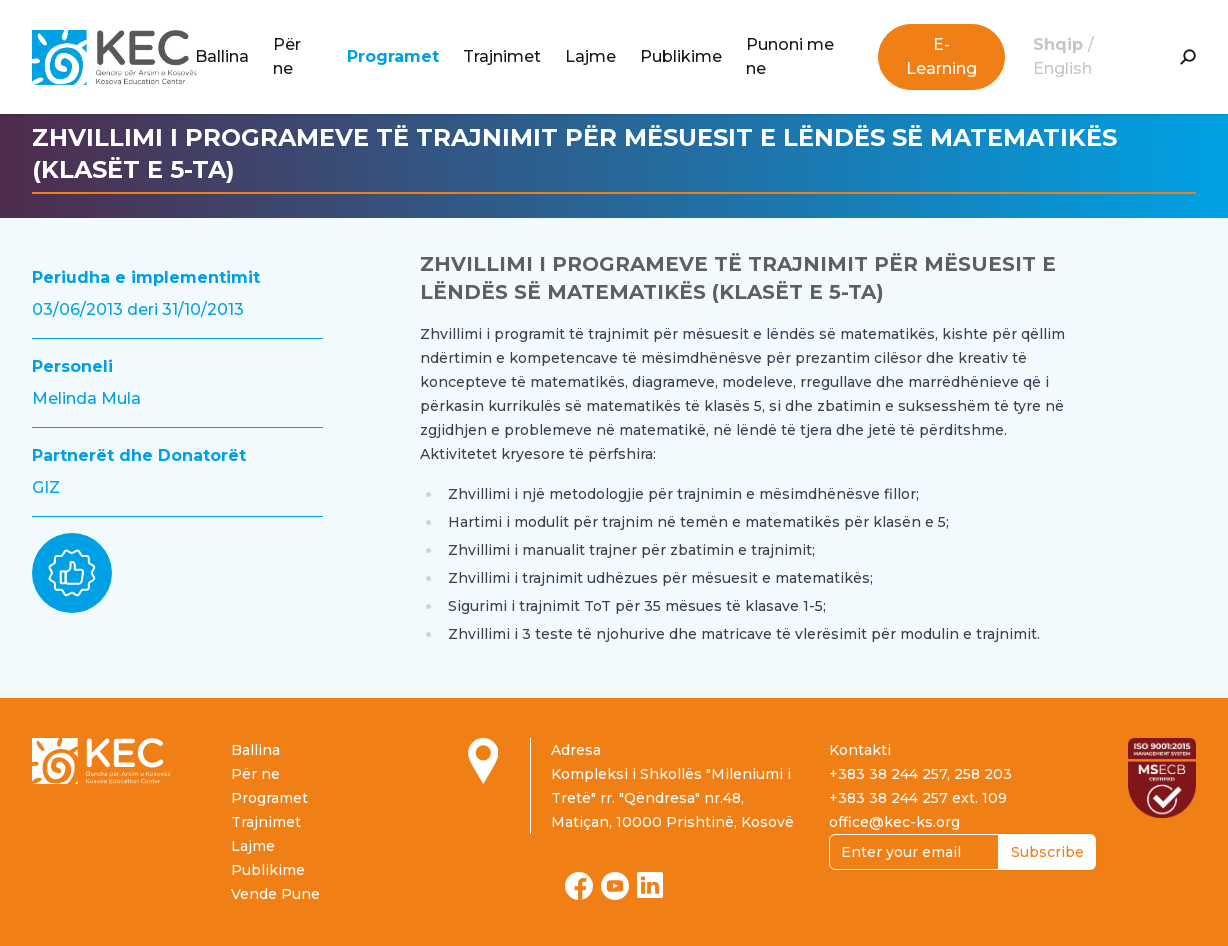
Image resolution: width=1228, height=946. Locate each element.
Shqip (1060, 44)
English (1062, 68)
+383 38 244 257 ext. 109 (918, 798)
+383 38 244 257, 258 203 (920, 774)
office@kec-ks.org (894, 822)
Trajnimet (502, 56)
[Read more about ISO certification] (1162, 778)
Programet (393, 56)
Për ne (287, 56)
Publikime (681, 56)
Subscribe (1047, 852)
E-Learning (941, 56)
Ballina (222, 56)
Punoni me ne (790, 56)
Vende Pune (275, 894)
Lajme (590, 56)
